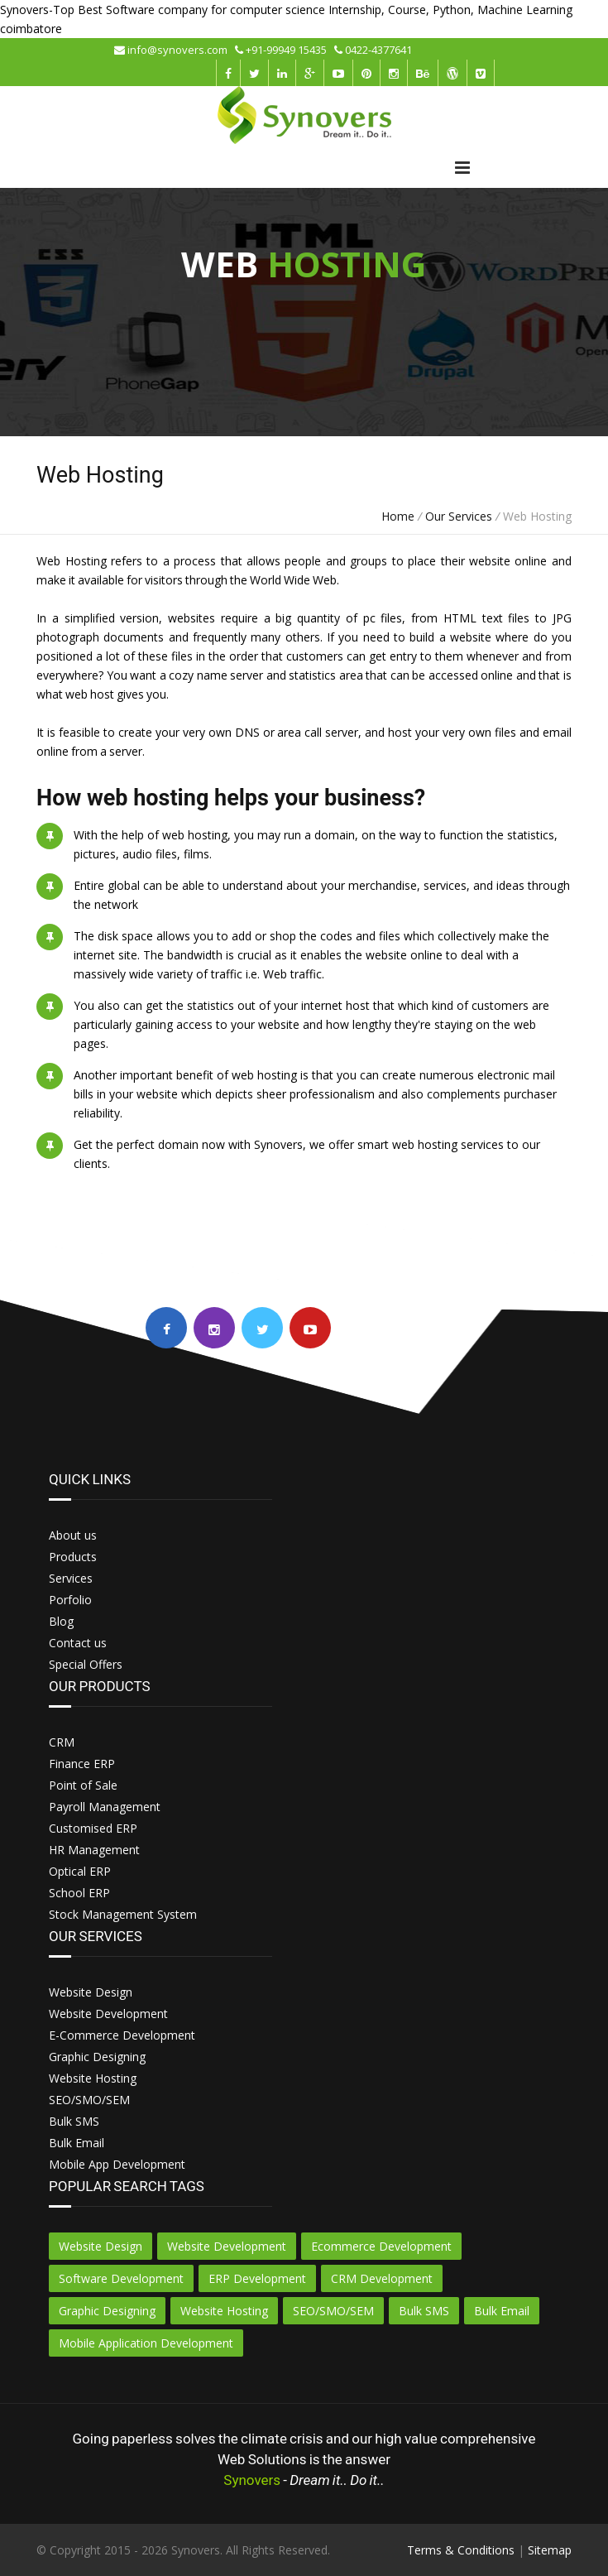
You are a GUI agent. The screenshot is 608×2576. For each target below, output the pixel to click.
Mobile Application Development (146, 2343)
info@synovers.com (174, 49)
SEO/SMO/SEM (333, 2311)
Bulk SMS (424, 2311)
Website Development (226, 2246)
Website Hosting (224, 2311)
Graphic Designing (107, 2311)
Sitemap (550, 2550)
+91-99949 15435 (284, 49)
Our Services (458, 516)
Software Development (121, 2278)
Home (397, 516)
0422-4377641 (373, 49)
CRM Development (382, 2278)
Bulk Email (501, 2311)
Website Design (100, 2246)
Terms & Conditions (461, 2550)
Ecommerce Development (381, 2246)
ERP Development (257, 2278)
